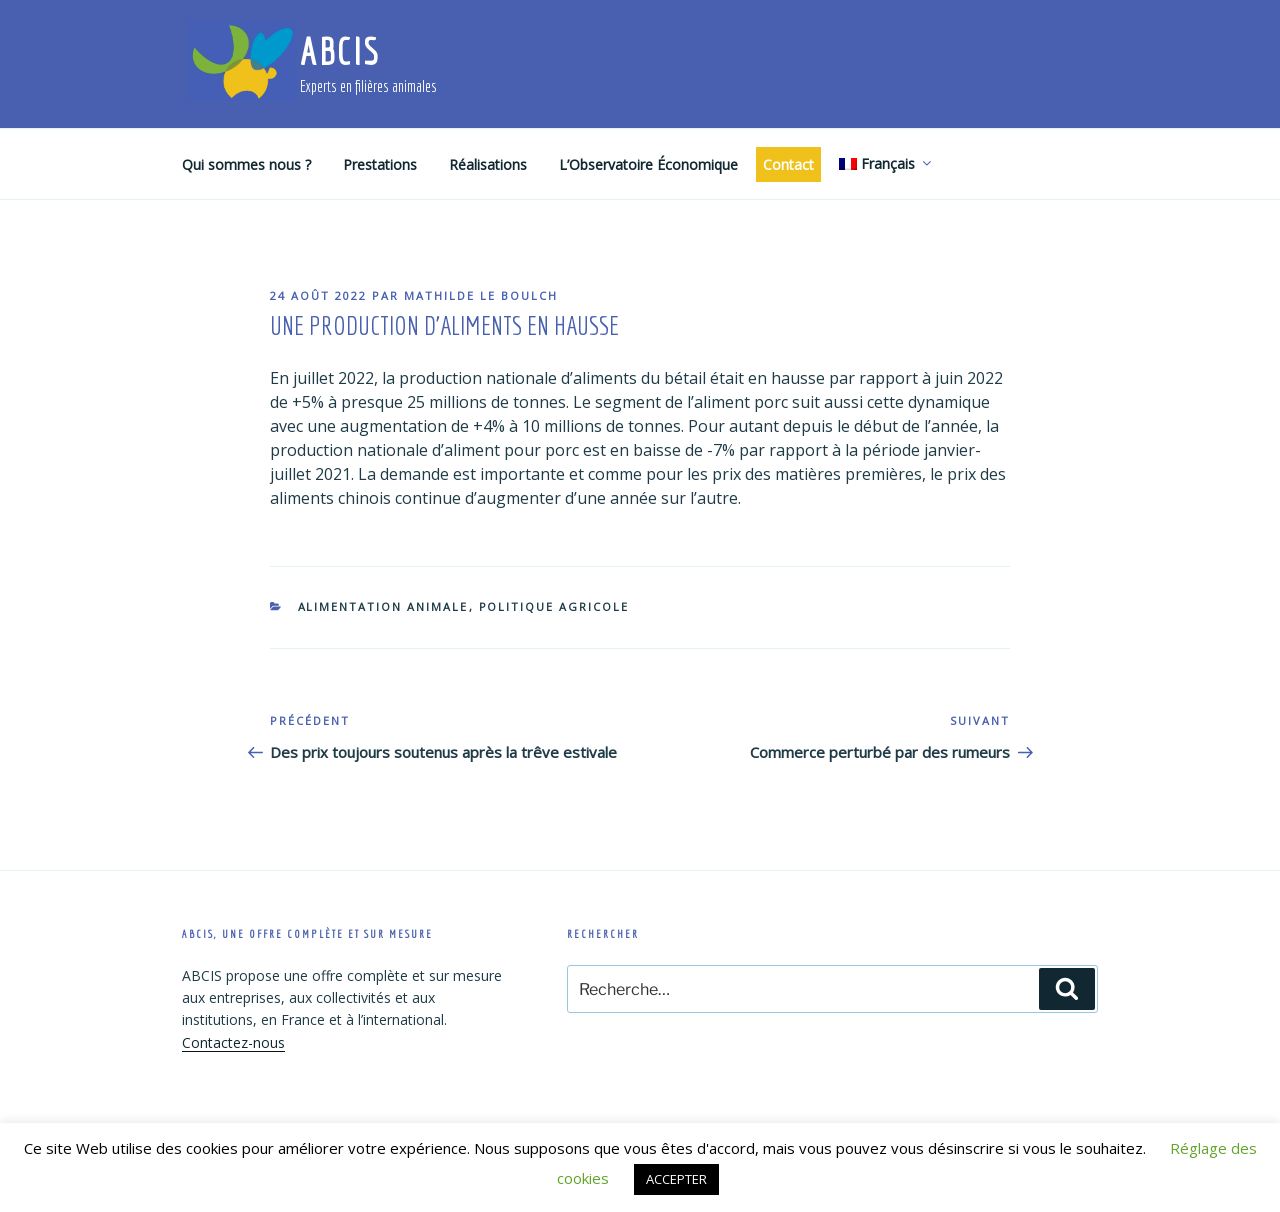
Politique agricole (554, 606)
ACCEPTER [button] (676, 1179)
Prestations (380, 164)
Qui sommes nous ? (246, 164)
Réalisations (488, 164)
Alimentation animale (383, 606)
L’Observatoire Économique (648, 164)
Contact (788, 164)
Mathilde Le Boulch (481, 295)
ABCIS (339, 51)
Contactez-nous (233, 1042)
